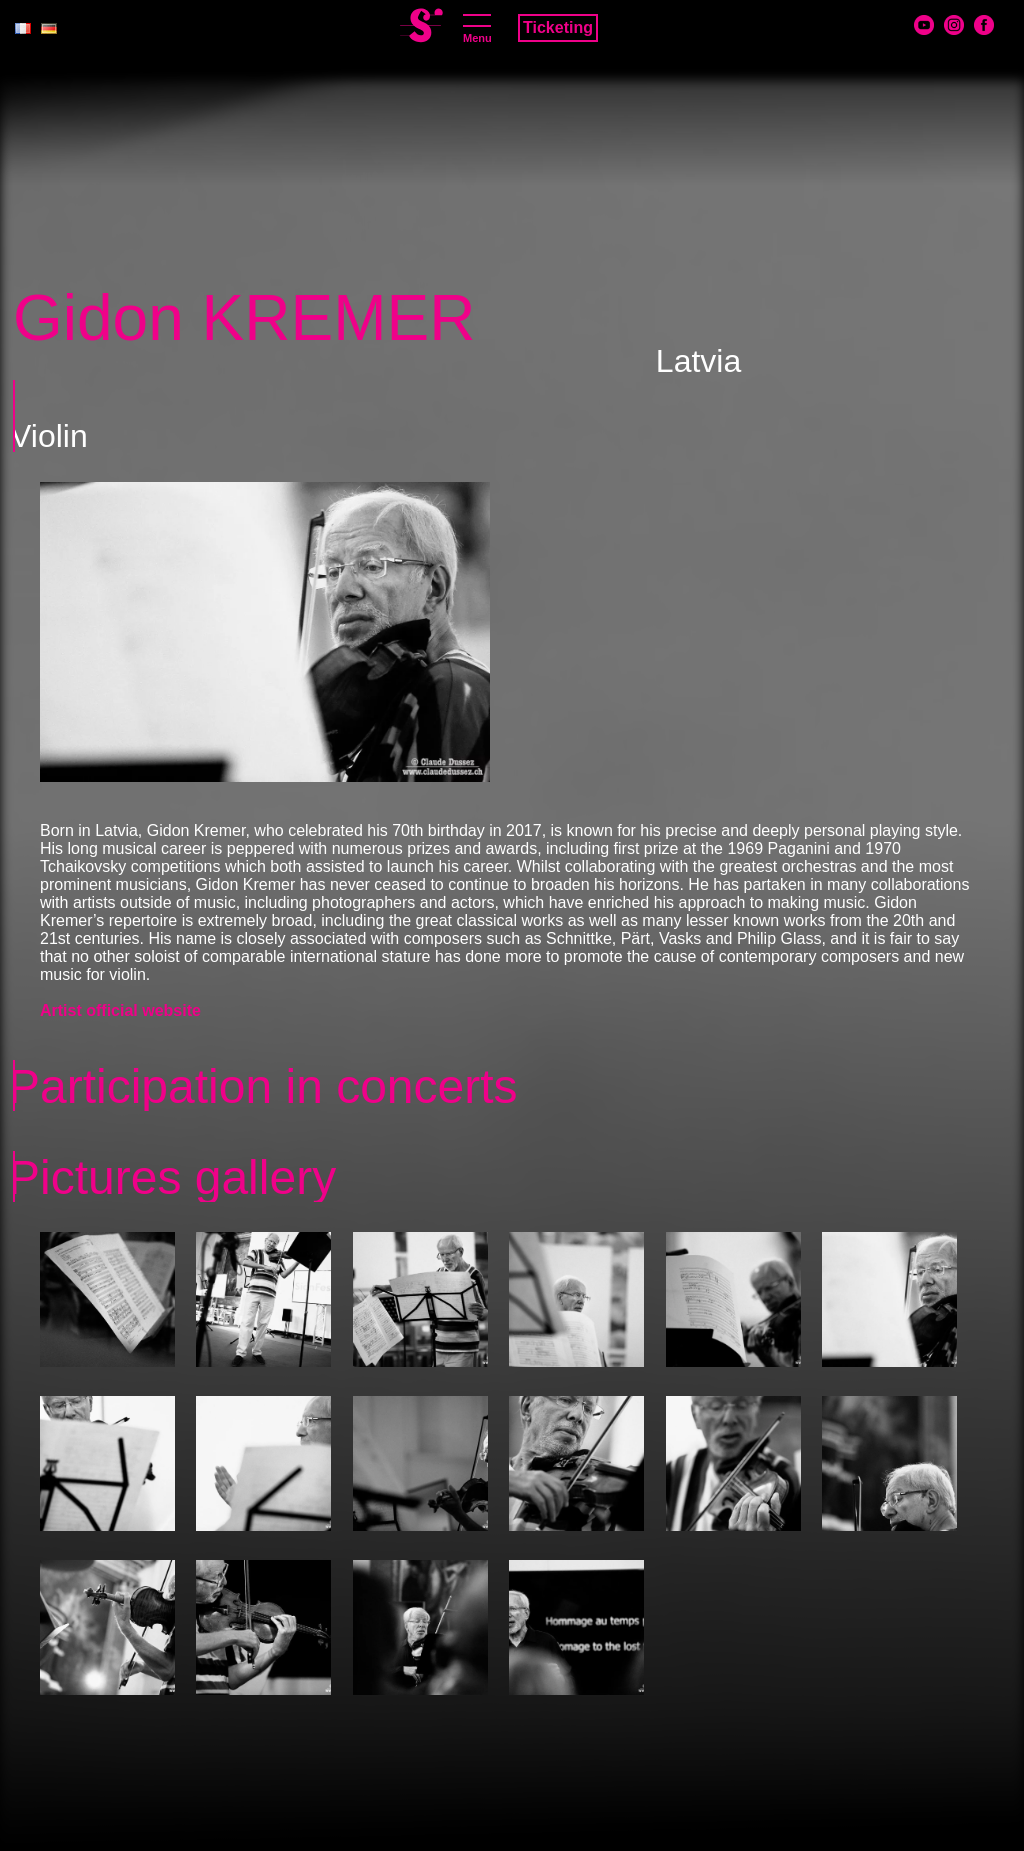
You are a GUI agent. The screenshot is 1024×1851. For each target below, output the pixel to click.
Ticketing (558, 27)
